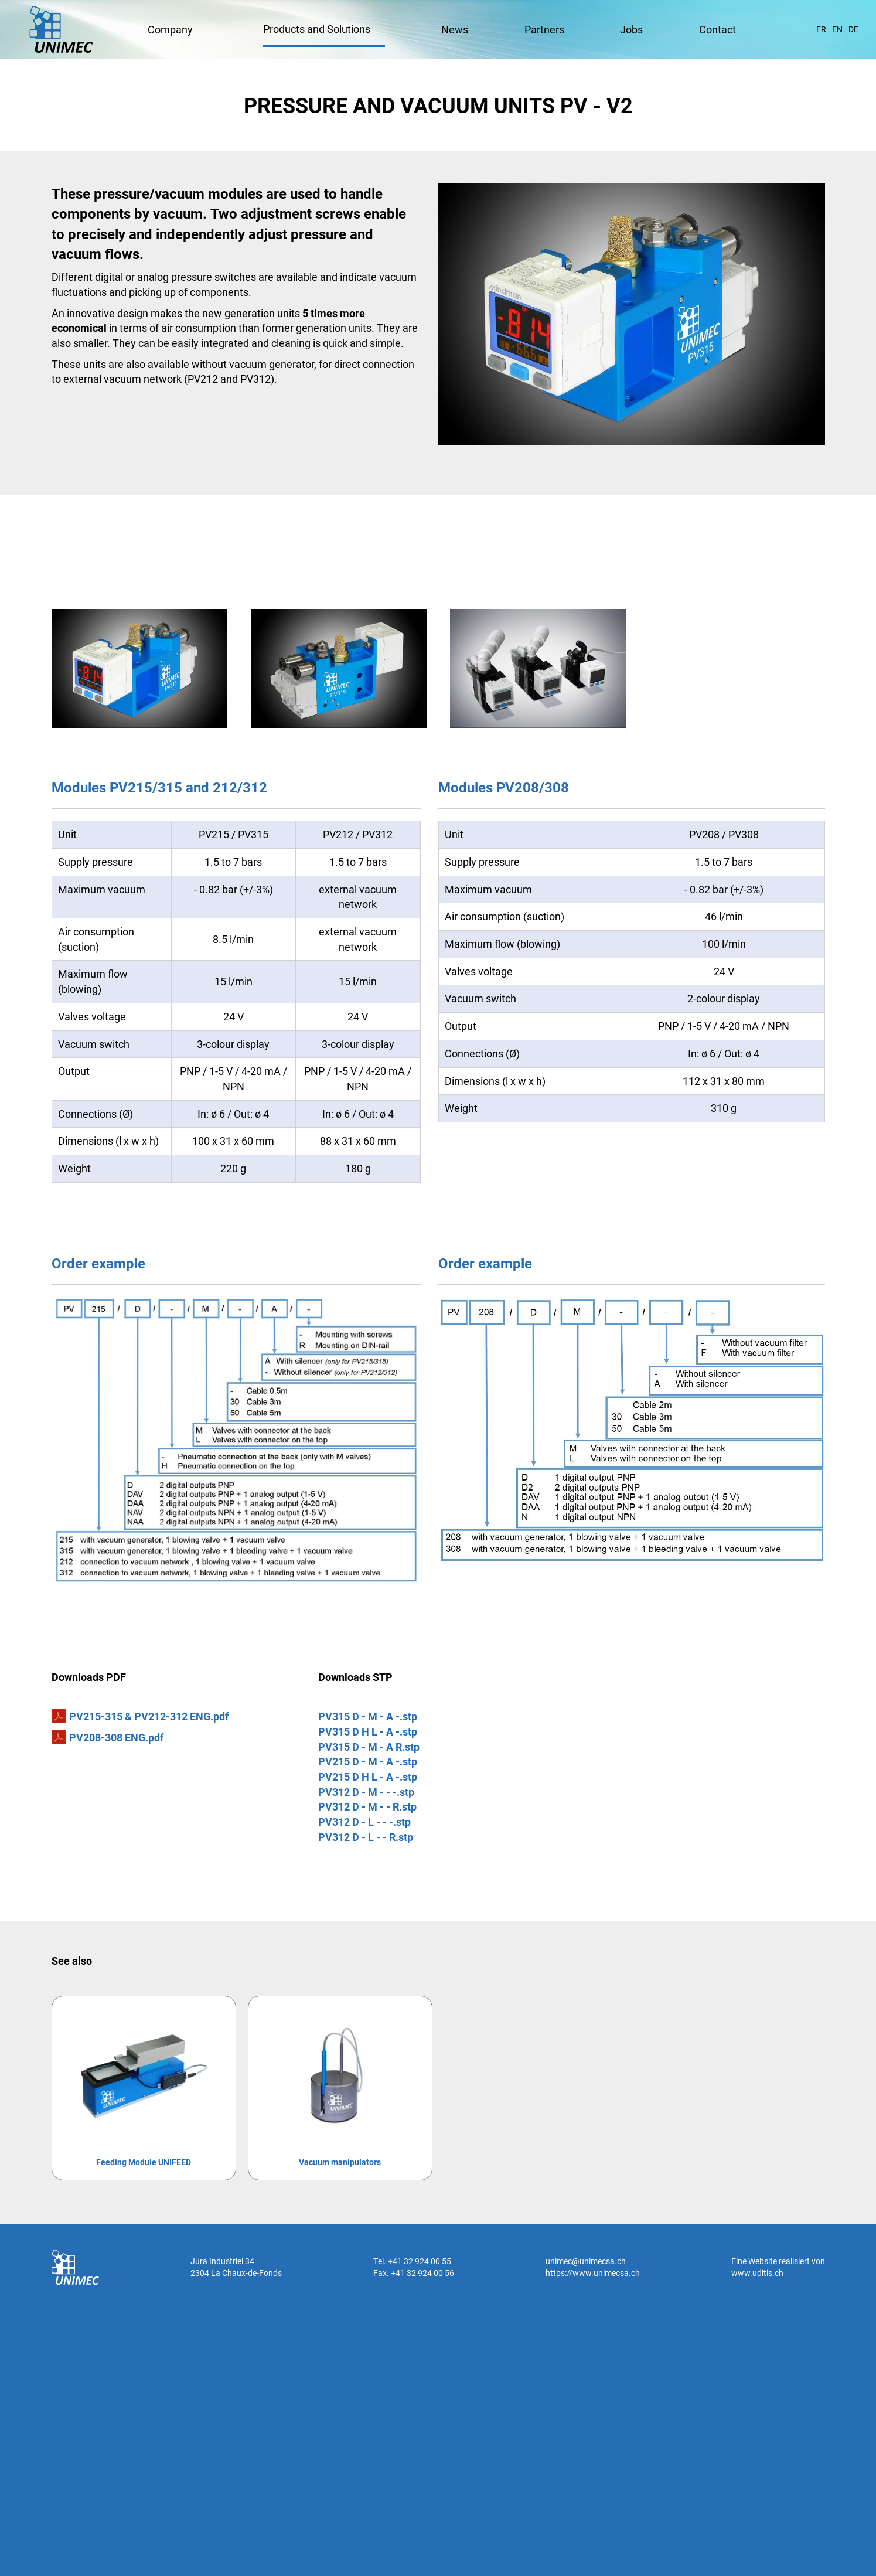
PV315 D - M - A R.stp (369, 1747)
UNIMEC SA (61, 29)
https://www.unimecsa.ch (593, 2272)
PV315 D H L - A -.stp (367, 1731)
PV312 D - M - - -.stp (366, 1792)
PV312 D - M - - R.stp (367, 1806)
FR (821, 29)
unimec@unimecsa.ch (586, 2261)
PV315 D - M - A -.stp (367, 1716)
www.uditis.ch (757, 2272)
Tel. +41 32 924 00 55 (412, 2261)
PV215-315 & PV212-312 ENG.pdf (149, 1716)
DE (853, 29)
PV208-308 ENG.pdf (116, 1737)
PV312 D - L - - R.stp (365, 1837)
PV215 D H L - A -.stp (367, 1776)
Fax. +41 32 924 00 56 (413, 2272)
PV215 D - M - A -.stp (367, 1761)
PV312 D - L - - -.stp (364, 1822)
